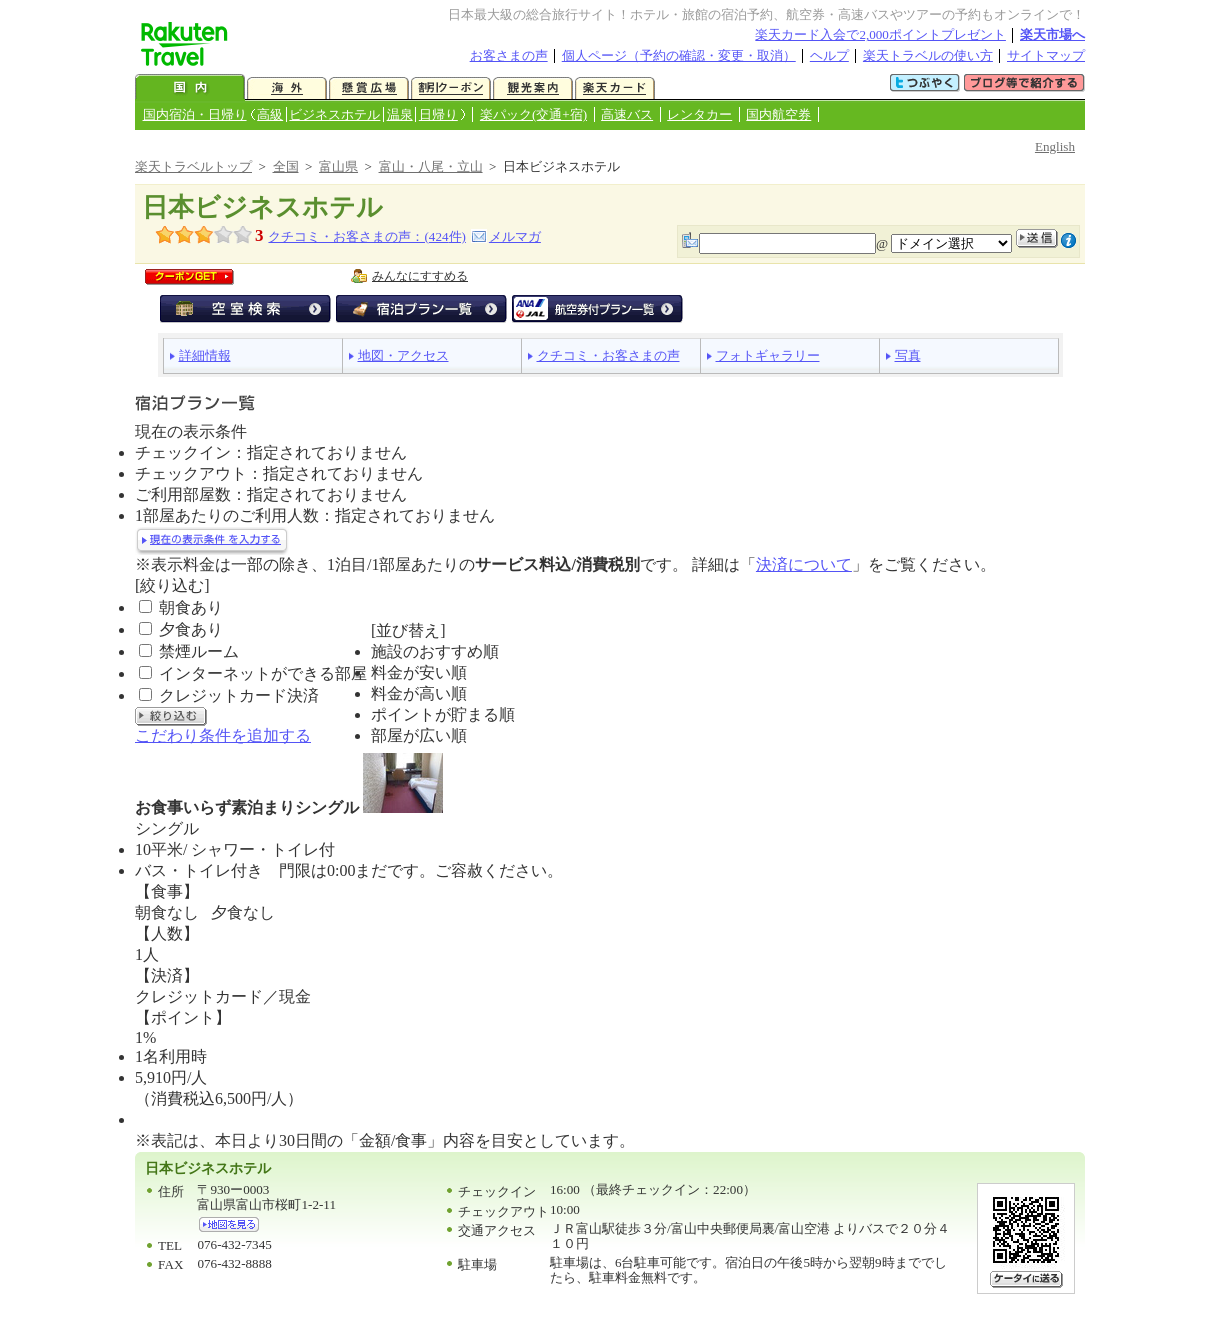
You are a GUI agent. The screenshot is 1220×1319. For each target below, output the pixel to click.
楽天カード (615, 88)
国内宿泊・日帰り (195, 114)
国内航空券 (778, 114)
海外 (287, 88)
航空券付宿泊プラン (597, 309)
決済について (804, 564)
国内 (190, 88)
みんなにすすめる (420, 276)
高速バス (627, 114)
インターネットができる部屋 (263, 673)
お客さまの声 (509, 55)
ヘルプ (829, 55)
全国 (286, 166)
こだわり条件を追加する (223, 735)
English (1055, 146)
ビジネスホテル (334, 114)
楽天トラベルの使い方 (928, 55)
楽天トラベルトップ (193, 166)
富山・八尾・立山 (431, 166)
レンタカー (699, 114)
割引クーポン (451, 88)
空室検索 (245, 309)
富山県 (338, 166)
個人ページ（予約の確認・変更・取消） (679, 55)
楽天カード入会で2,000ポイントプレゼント (880, 34)
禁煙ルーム (199, 651)
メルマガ (515, 236)
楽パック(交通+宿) (533, 114)
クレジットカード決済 (239, 695)
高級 (270, 114)
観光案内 (533, 88)
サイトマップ (1046, 55)
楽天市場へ (1052, 34)
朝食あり (191, 607)
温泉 (400, 114)
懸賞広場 (369, 88)
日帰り (438, 114)
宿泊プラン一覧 (421, 309)
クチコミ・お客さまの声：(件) (366, 236)
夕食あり (191, 629)
